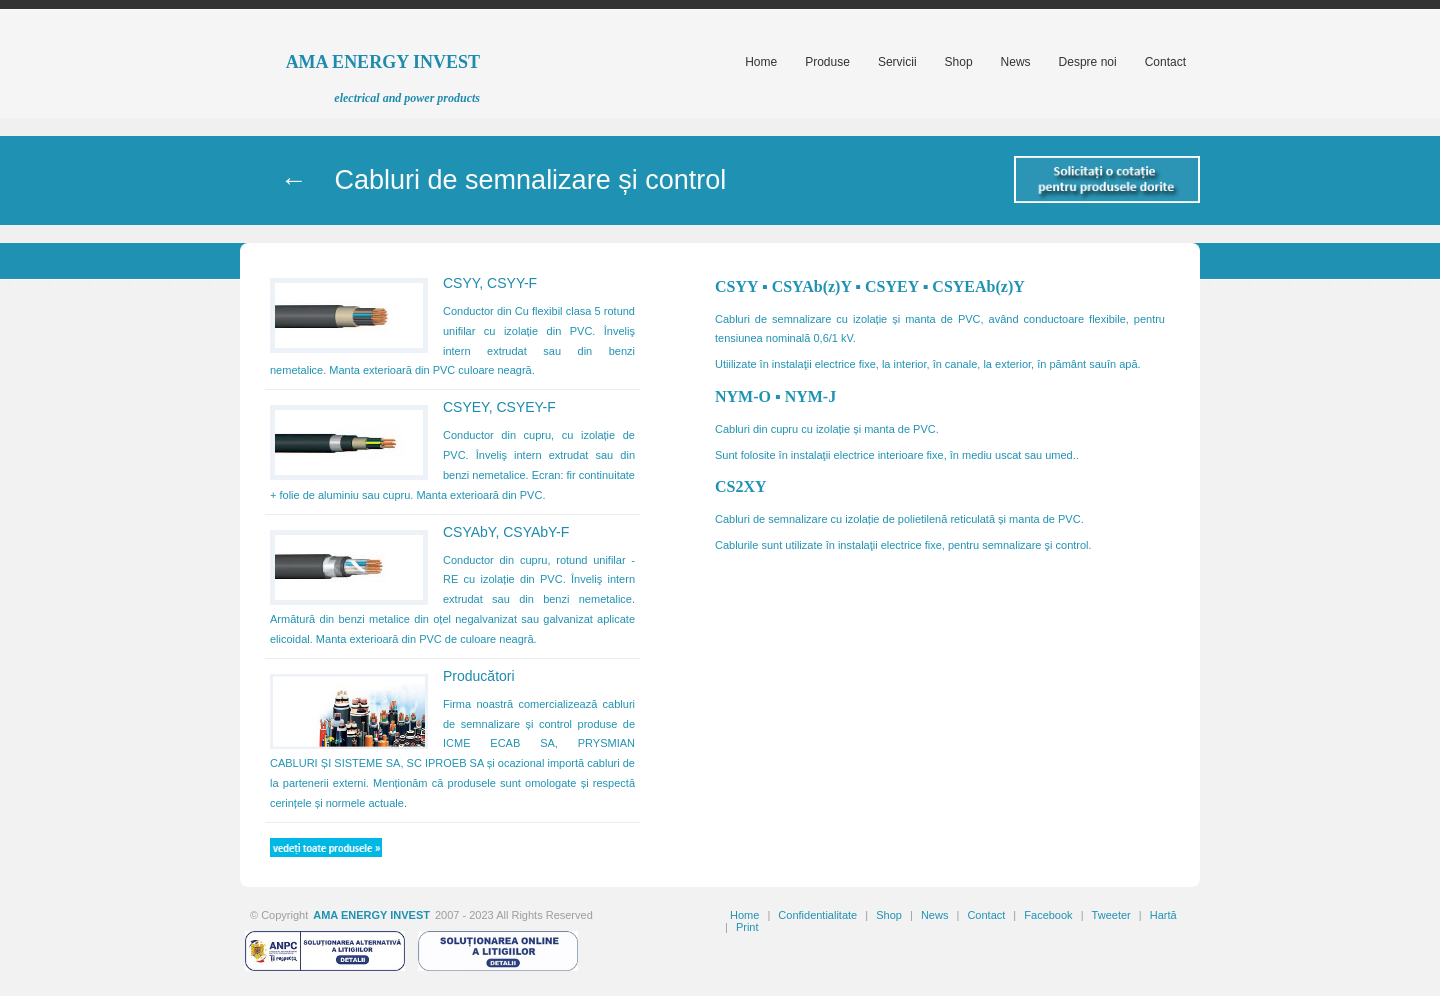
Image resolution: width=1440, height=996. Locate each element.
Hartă (1163, 915)
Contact (986, 915)
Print (747, 927)
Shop (889, 915)
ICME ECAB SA (499, 743)
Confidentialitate (817, 915)
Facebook (1048, 915)
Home (744, 915)
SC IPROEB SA (447, 763)
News (935, 915)
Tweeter (1111, 915)
